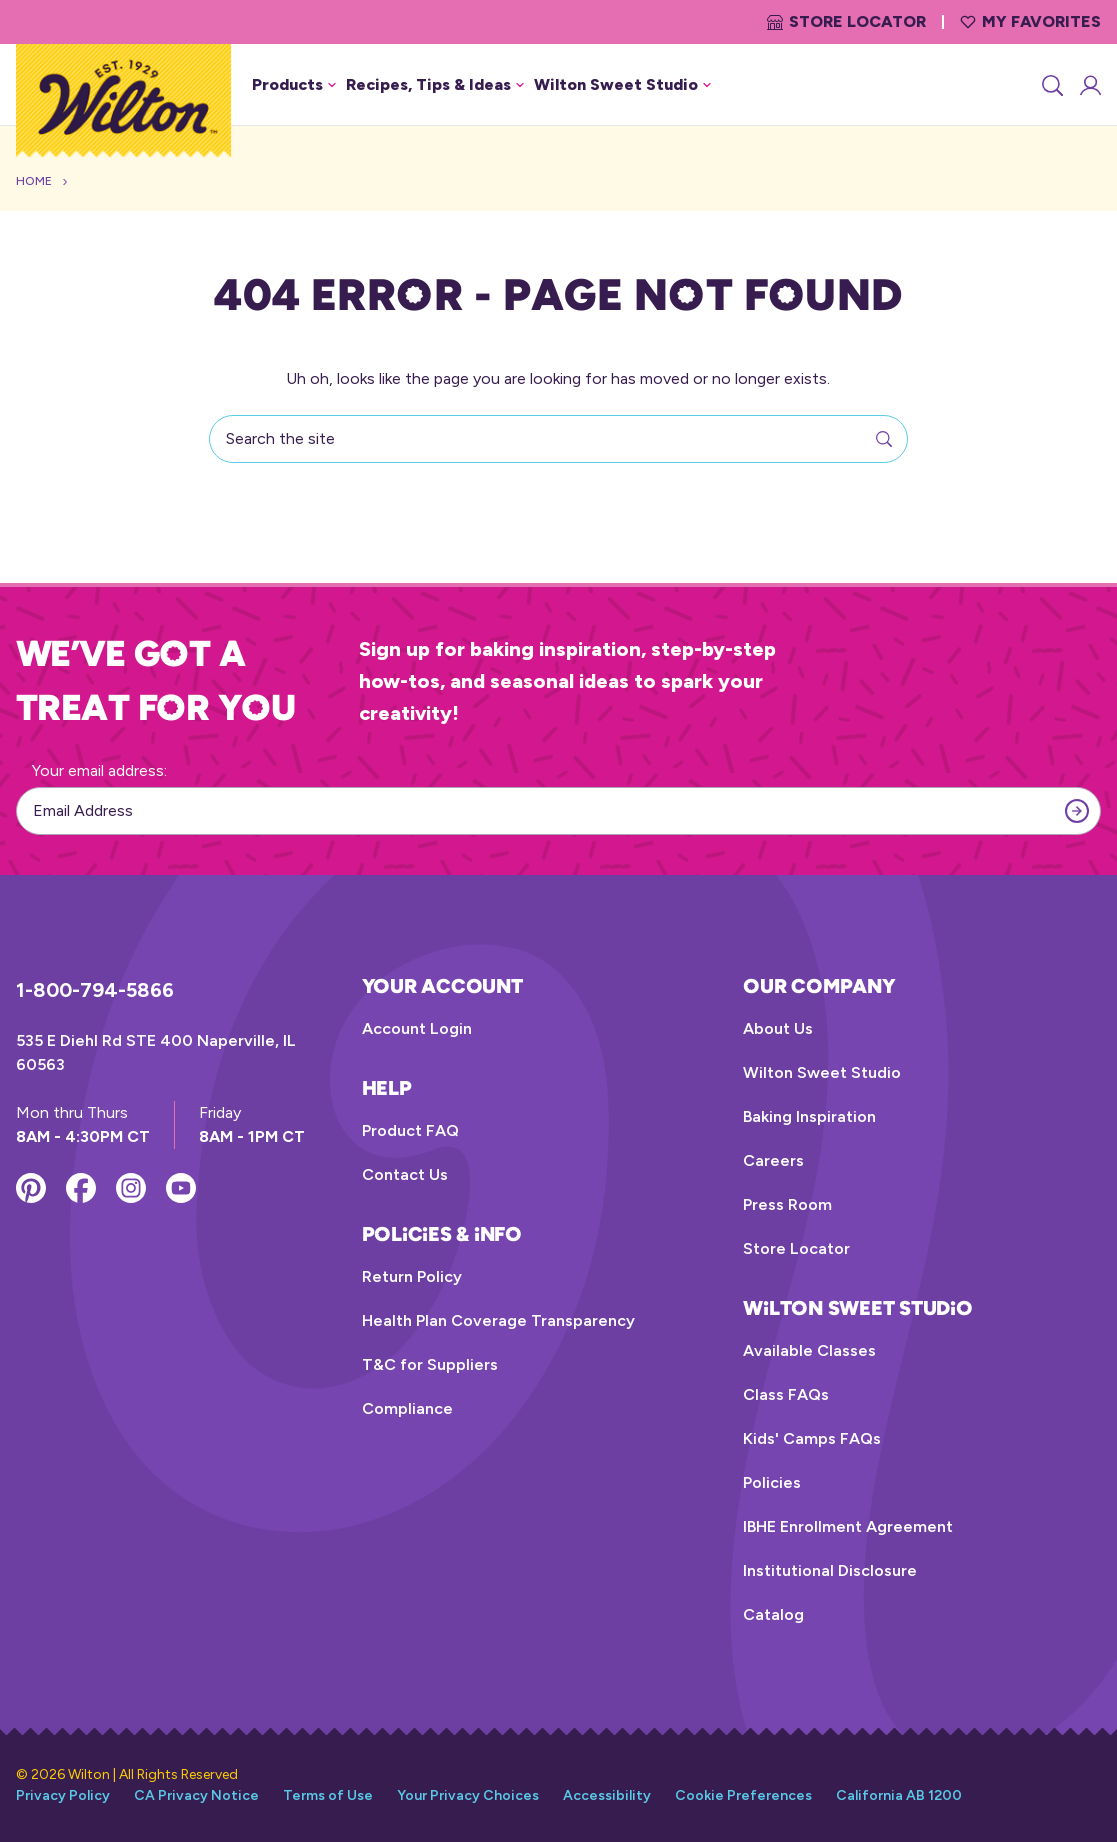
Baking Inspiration (809, 1116)
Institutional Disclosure (830, 1570)
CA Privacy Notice (196, 1795)
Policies (772, 1482)
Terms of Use (328, 1795)
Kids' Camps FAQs (812, 1438)
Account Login (417, 1028)
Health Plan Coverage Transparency (498, 1320)
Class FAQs (786, 1394)
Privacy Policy (63, 1795)
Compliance (407, 1408)
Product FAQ (410, 1130)
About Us (778, 1028)
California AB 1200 (899, 1795)
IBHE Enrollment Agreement (848, 1526)
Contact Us (405, 1174)
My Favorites (1030, 21)
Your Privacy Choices (468, 1795)
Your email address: (99, 770)
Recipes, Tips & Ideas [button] (435, 84)
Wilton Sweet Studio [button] (622, 84)
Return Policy (412, 1276)
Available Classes (809, 1350)
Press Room (787, 1204)
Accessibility (607, 1795)
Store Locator (846, 21)
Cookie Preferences (743, 1795)
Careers (773, 1160)
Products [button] (294, 84)
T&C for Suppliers (430, 1364)
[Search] (1051, 85)
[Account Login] (1089, 85)
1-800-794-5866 (95, 990)
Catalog (773, 1614)
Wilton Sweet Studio (822, 1072)
